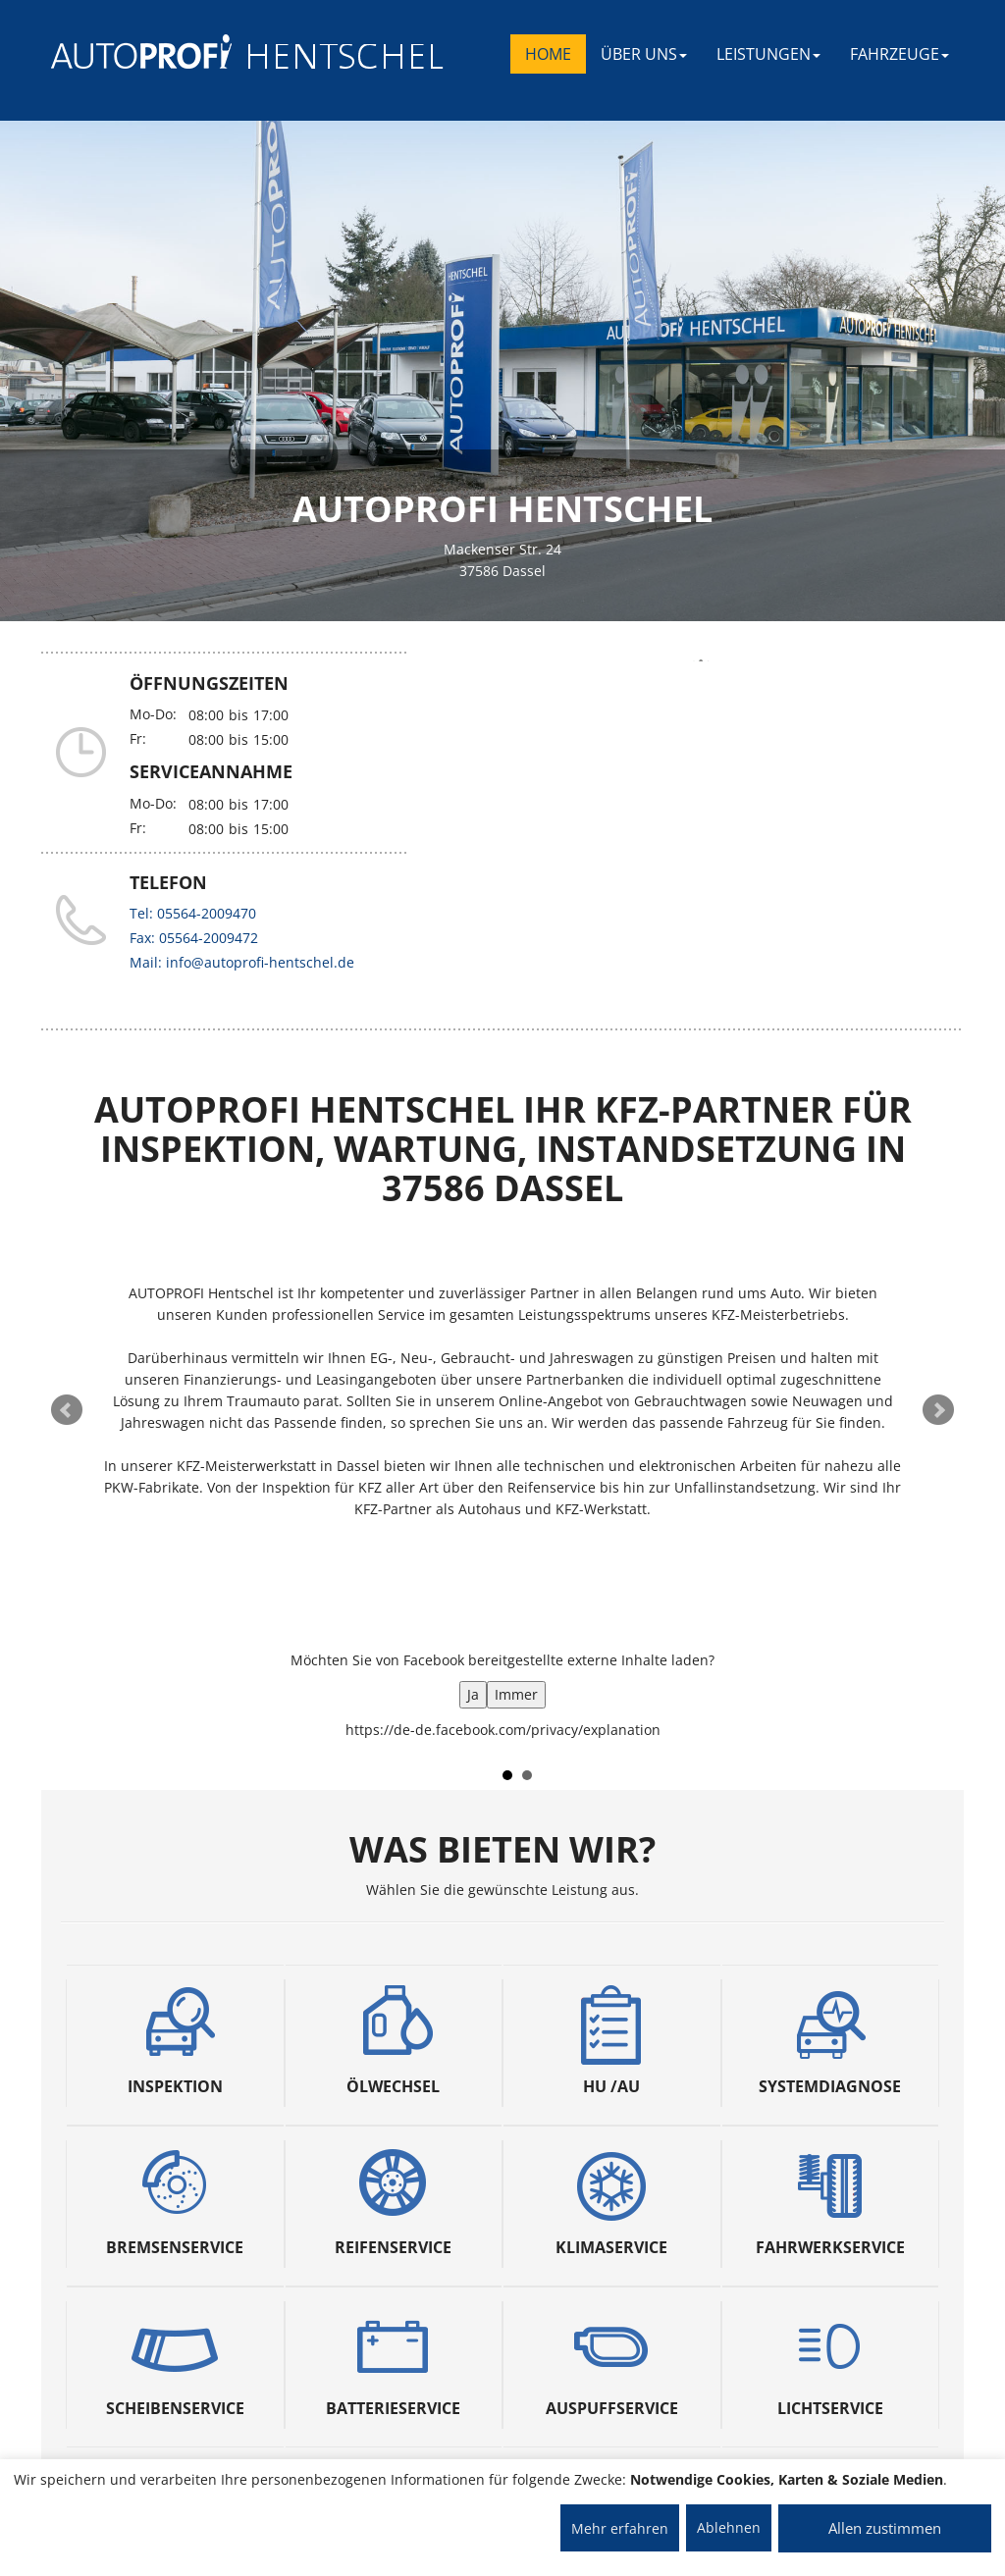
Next (938, 1410)
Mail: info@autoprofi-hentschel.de (242, 962)
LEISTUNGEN (768, 54)
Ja (473, 1694)
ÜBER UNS (644, 54)
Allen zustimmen (884, 2528)
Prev (66, 1410)
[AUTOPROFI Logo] (129, 51)
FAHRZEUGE (899, 54)
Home (548, 54)
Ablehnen (729, 2527)
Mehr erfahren (619, 2528)
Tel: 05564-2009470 (193, 913)
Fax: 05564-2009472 (194, 937)
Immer (516, 1694)
